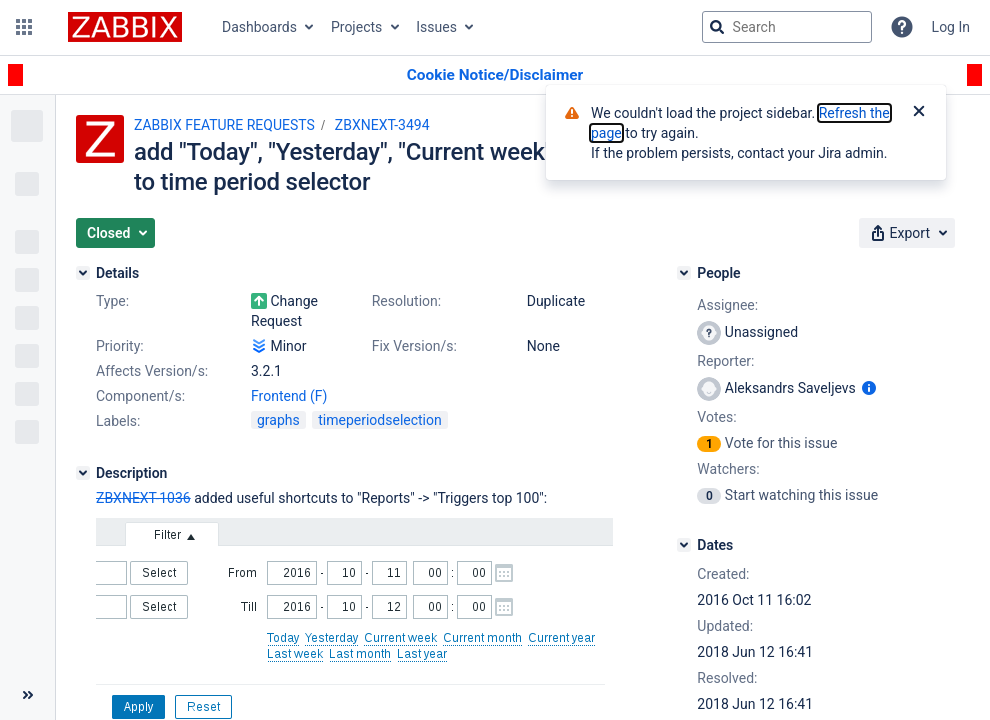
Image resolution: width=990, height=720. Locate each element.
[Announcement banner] (495, 75)
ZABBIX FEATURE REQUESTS (224, 125)
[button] (24, 27)
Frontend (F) (289, 396)
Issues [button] (436, 27)
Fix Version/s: (414, 346)
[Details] (83, 273)
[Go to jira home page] (125, 27)
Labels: (118, 421)
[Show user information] (869, 388)
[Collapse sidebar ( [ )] (27, 695)
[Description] (83, 473)
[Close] (919, 113)
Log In (951, 27)
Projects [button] (356, 27)
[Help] (902, 27)
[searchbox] (787, 27)
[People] (684, 273)
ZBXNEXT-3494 (382, 125)
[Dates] (684, 545)
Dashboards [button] (259, 27)
